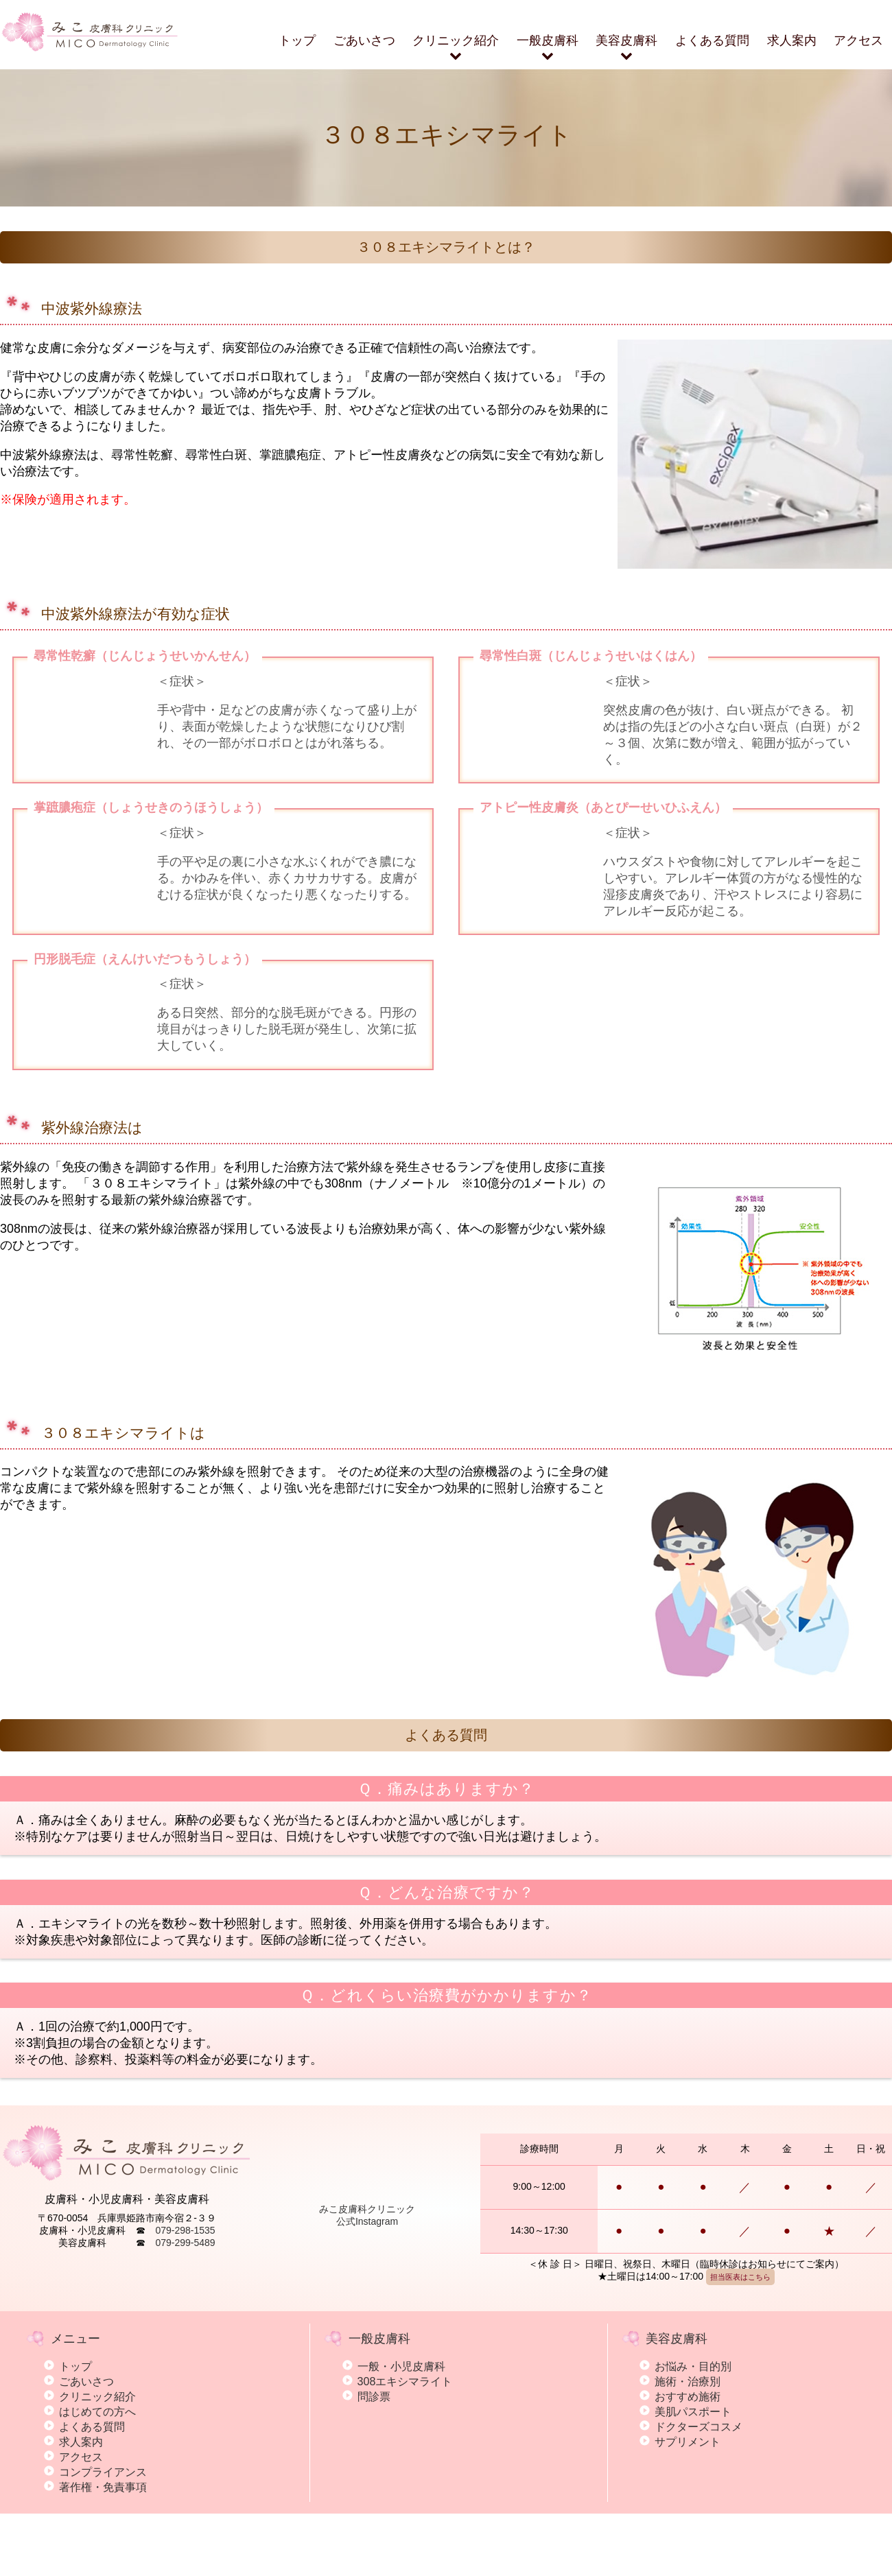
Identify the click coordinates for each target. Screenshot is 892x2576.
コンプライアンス (103, 2533)
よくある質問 (712, 40)
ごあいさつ (364, 40)
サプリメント (687, 2503)
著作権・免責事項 (103, 2548)
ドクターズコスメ (698, 2488)
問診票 (373, 2458)
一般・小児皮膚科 (401, 2428)
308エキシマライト (405, 2443)
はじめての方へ (97, 2473)
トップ (297, 40)
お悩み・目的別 (693, 2428)
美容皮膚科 (626, 48)
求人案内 (792, 40)
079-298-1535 (185, 2292)
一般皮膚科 (547, 48)
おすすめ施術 (687, 2458)
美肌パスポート (693, 2473)
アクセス (858, 40)
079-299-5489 (185, 2304)
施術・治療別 (687, 2443)
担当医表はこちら (740, 2339)
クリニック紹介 (455, 48)
